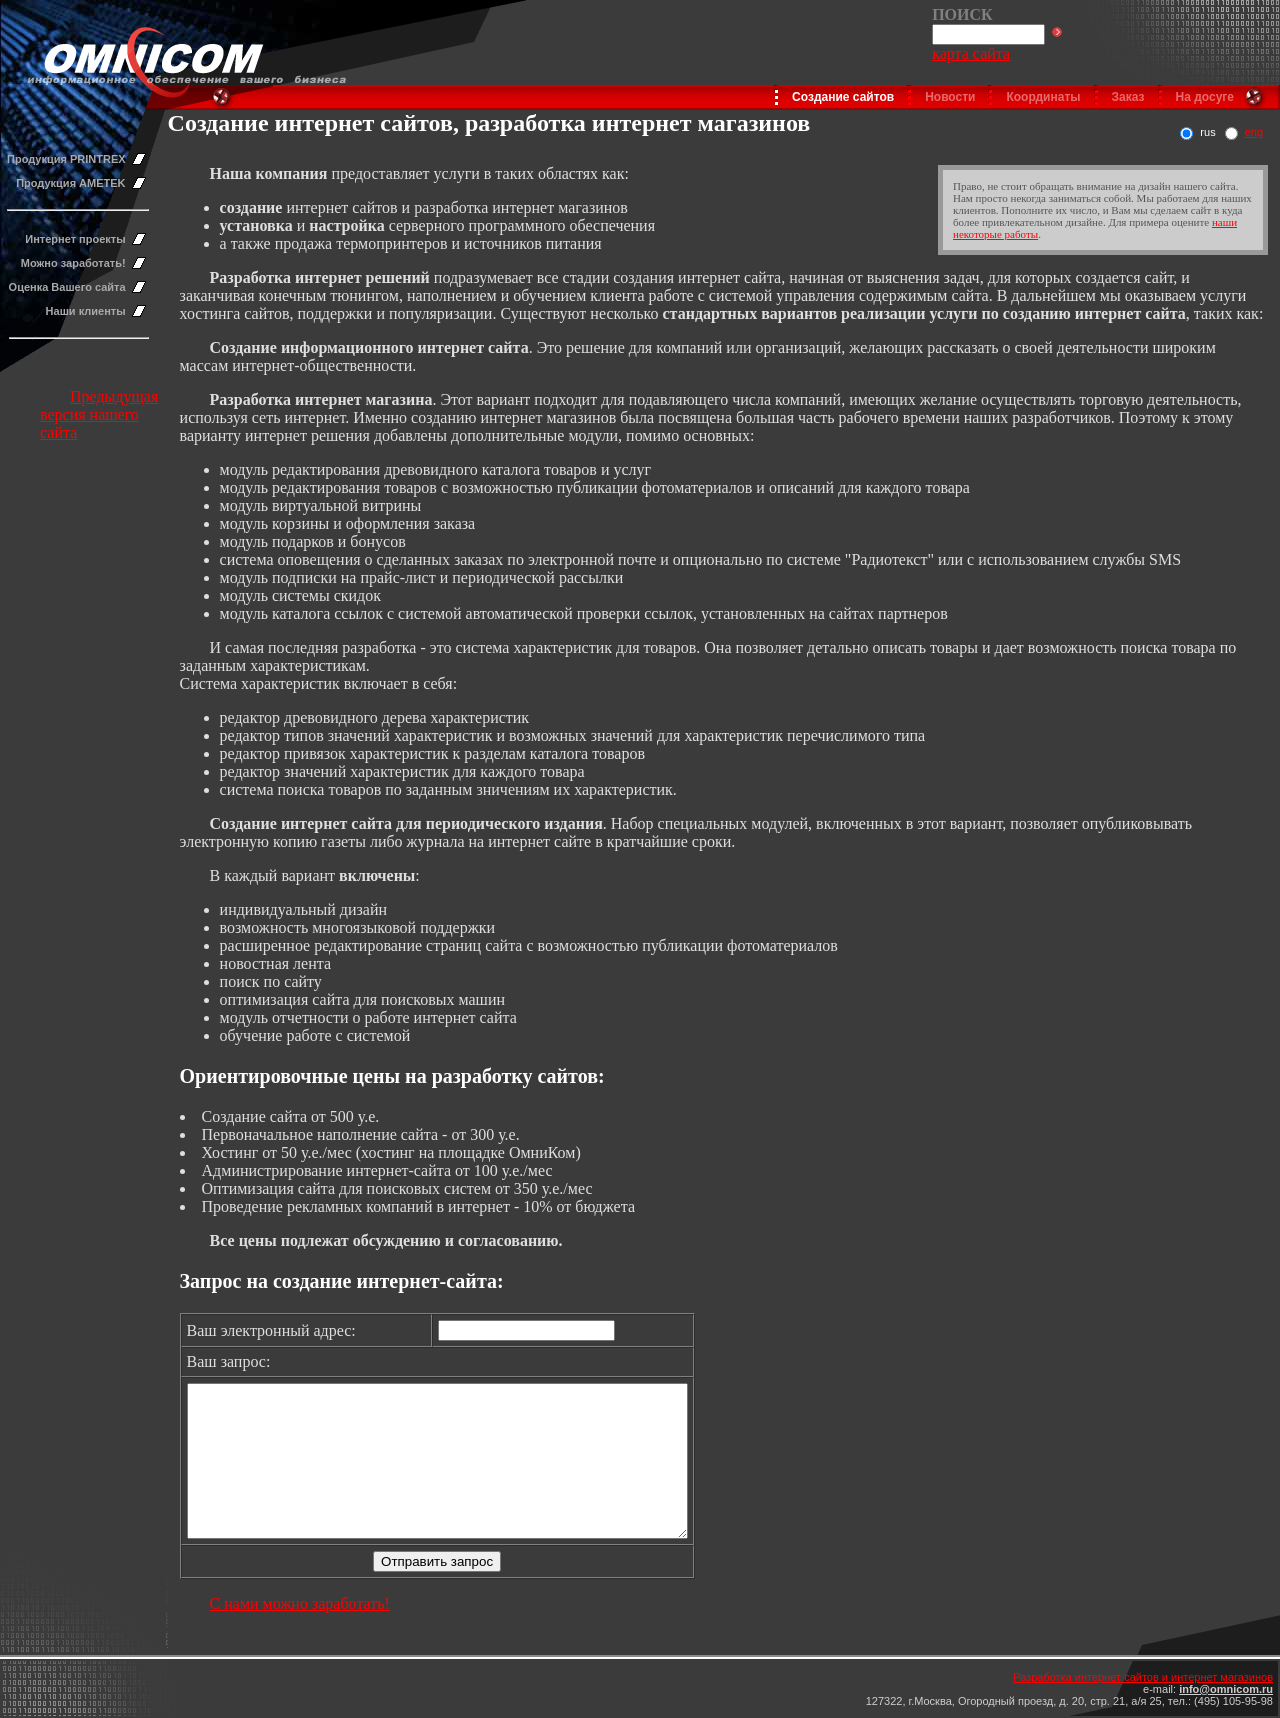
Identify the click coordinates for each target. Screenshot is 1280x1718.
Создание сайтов (843, 97)
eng (1254, 132)
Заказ (1128, 97)
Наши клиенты (86, 311)
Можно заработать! (73, 263)
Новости (950, 97)
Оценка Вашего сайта (67, 287)
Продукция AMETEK (70, 183)
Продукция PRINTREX (66, 159)
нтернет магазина (368, 399)
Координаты (1043, 97)
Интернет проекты (75, 239)
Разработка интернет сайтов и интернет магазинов (1143, 1677)
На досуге (1205, 97)
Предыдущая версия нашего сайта (99, 414)
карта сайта (971, 53)
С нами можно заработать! (300, 1633)
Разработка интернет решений (320, 277)
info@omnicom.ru (1226, 1689)
